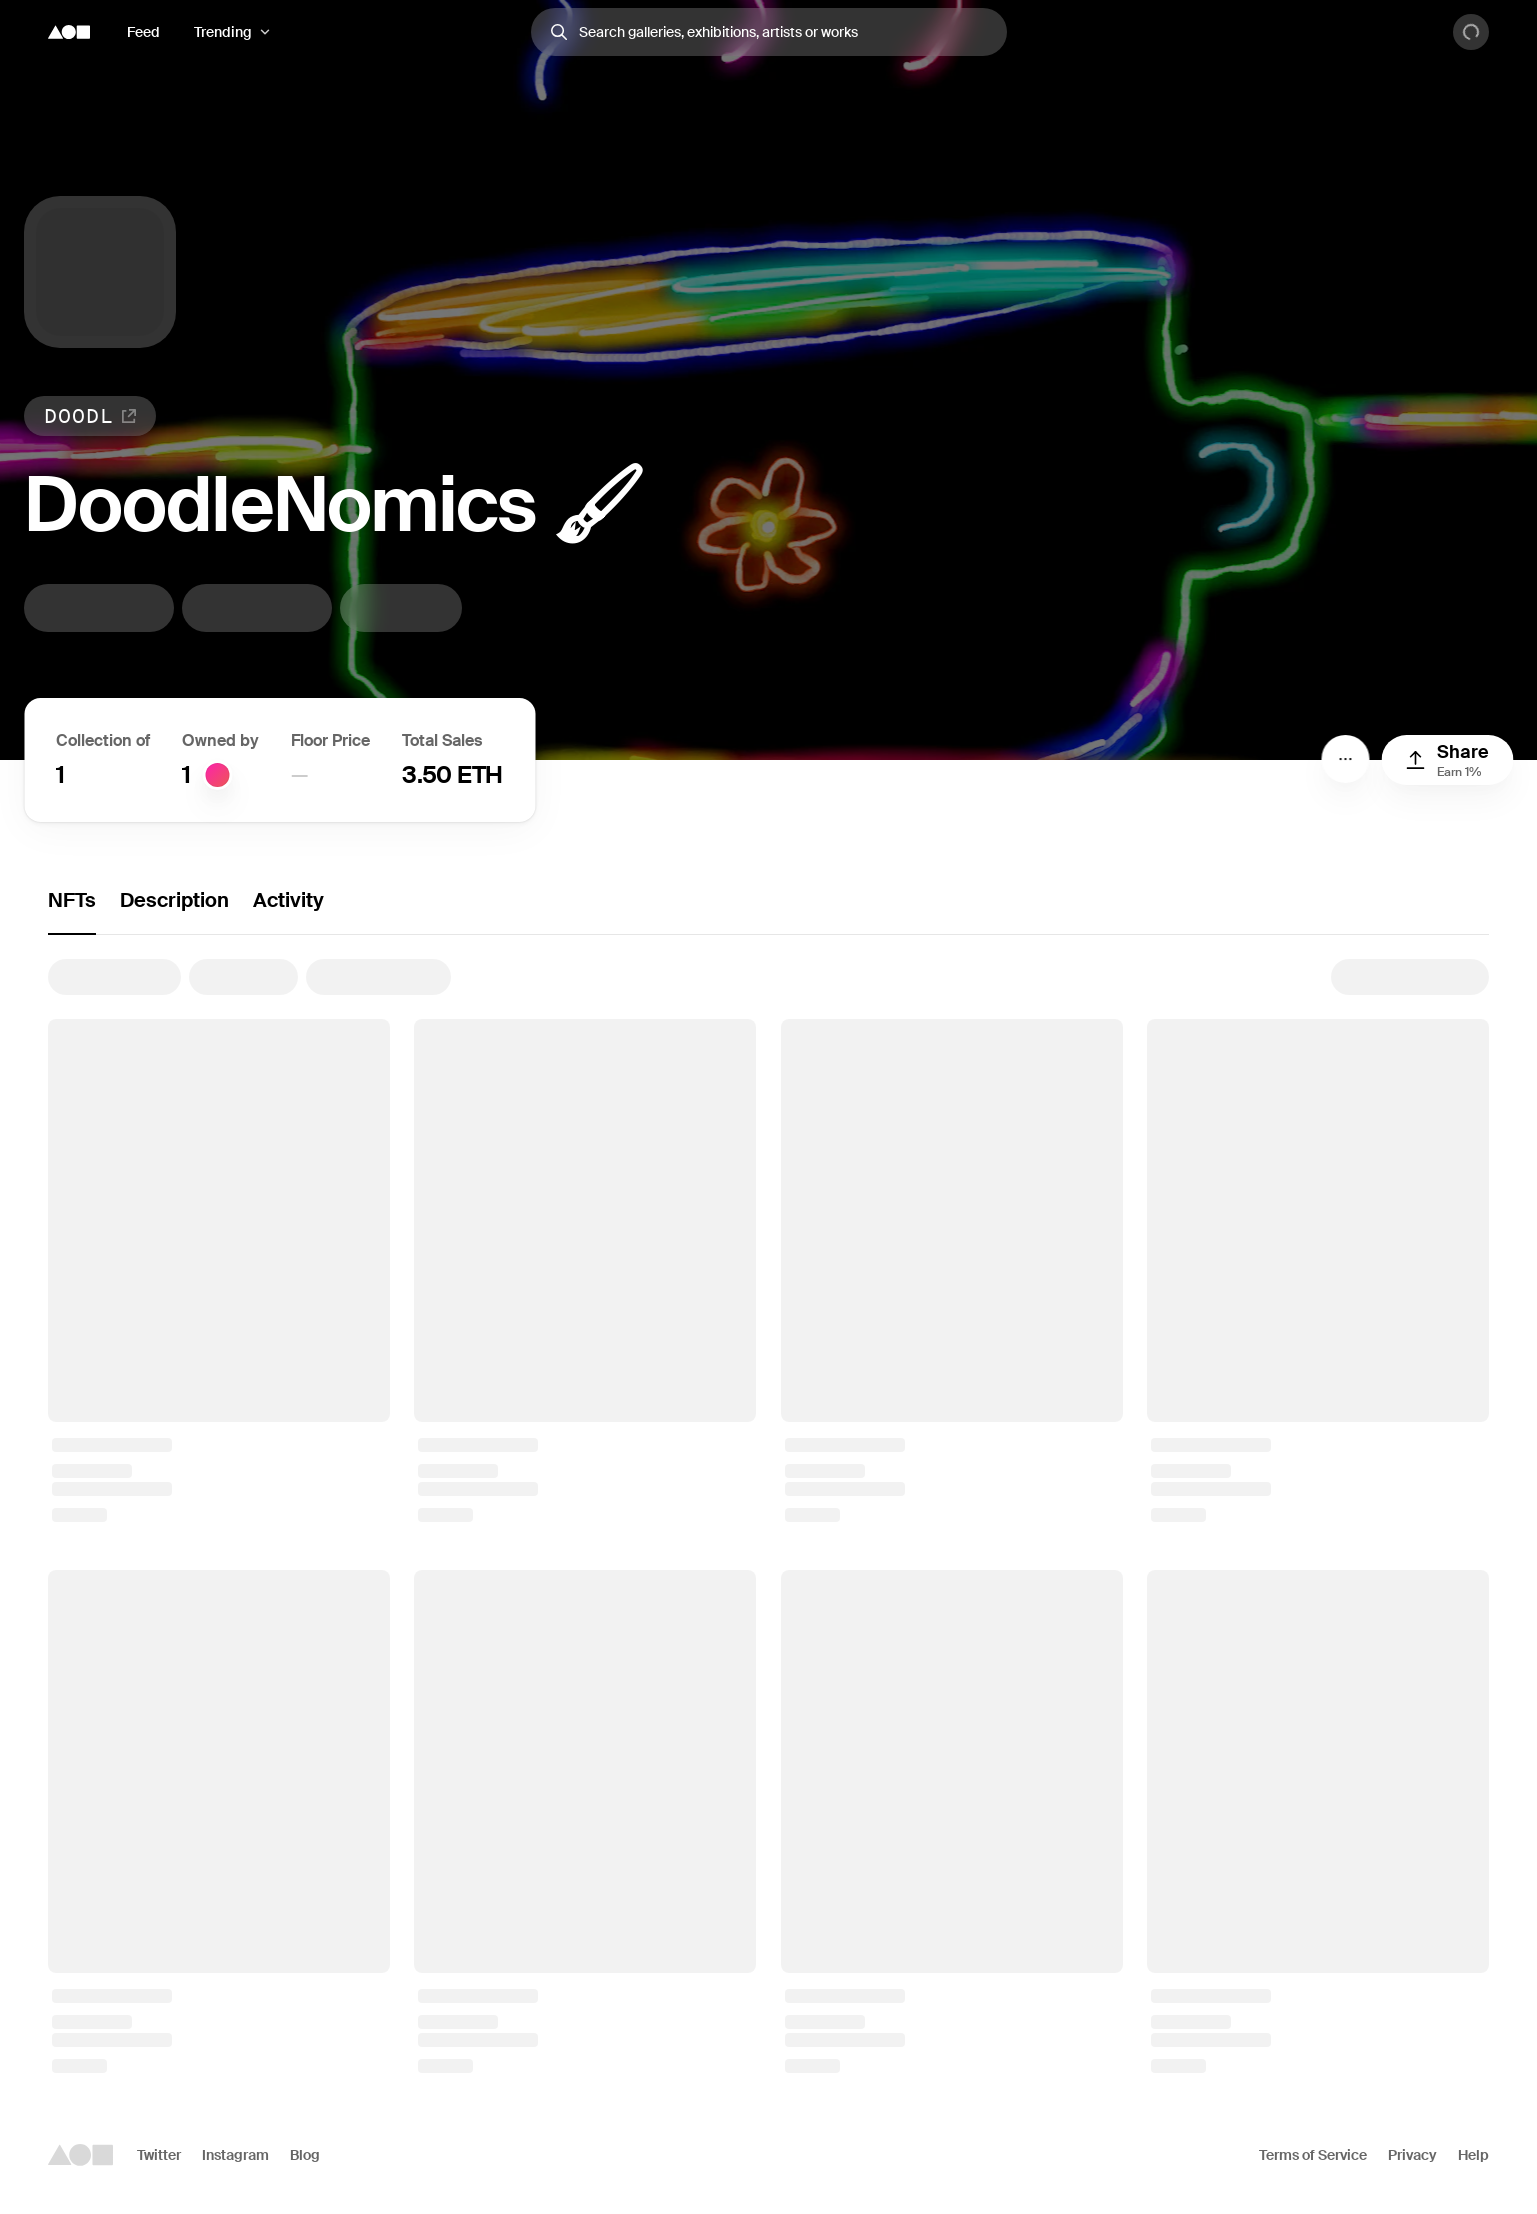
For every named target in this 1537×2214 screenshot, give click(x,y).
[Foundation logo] (69, 32)
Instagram (235, 2155)
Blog (305, 2155)
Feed (143, 32)
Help (1473, 2155)
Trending (223, 32)
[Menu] (1345, 759)
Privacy (1412, 2155)
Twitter (159, 2155)
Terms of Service (1313, 2155)
